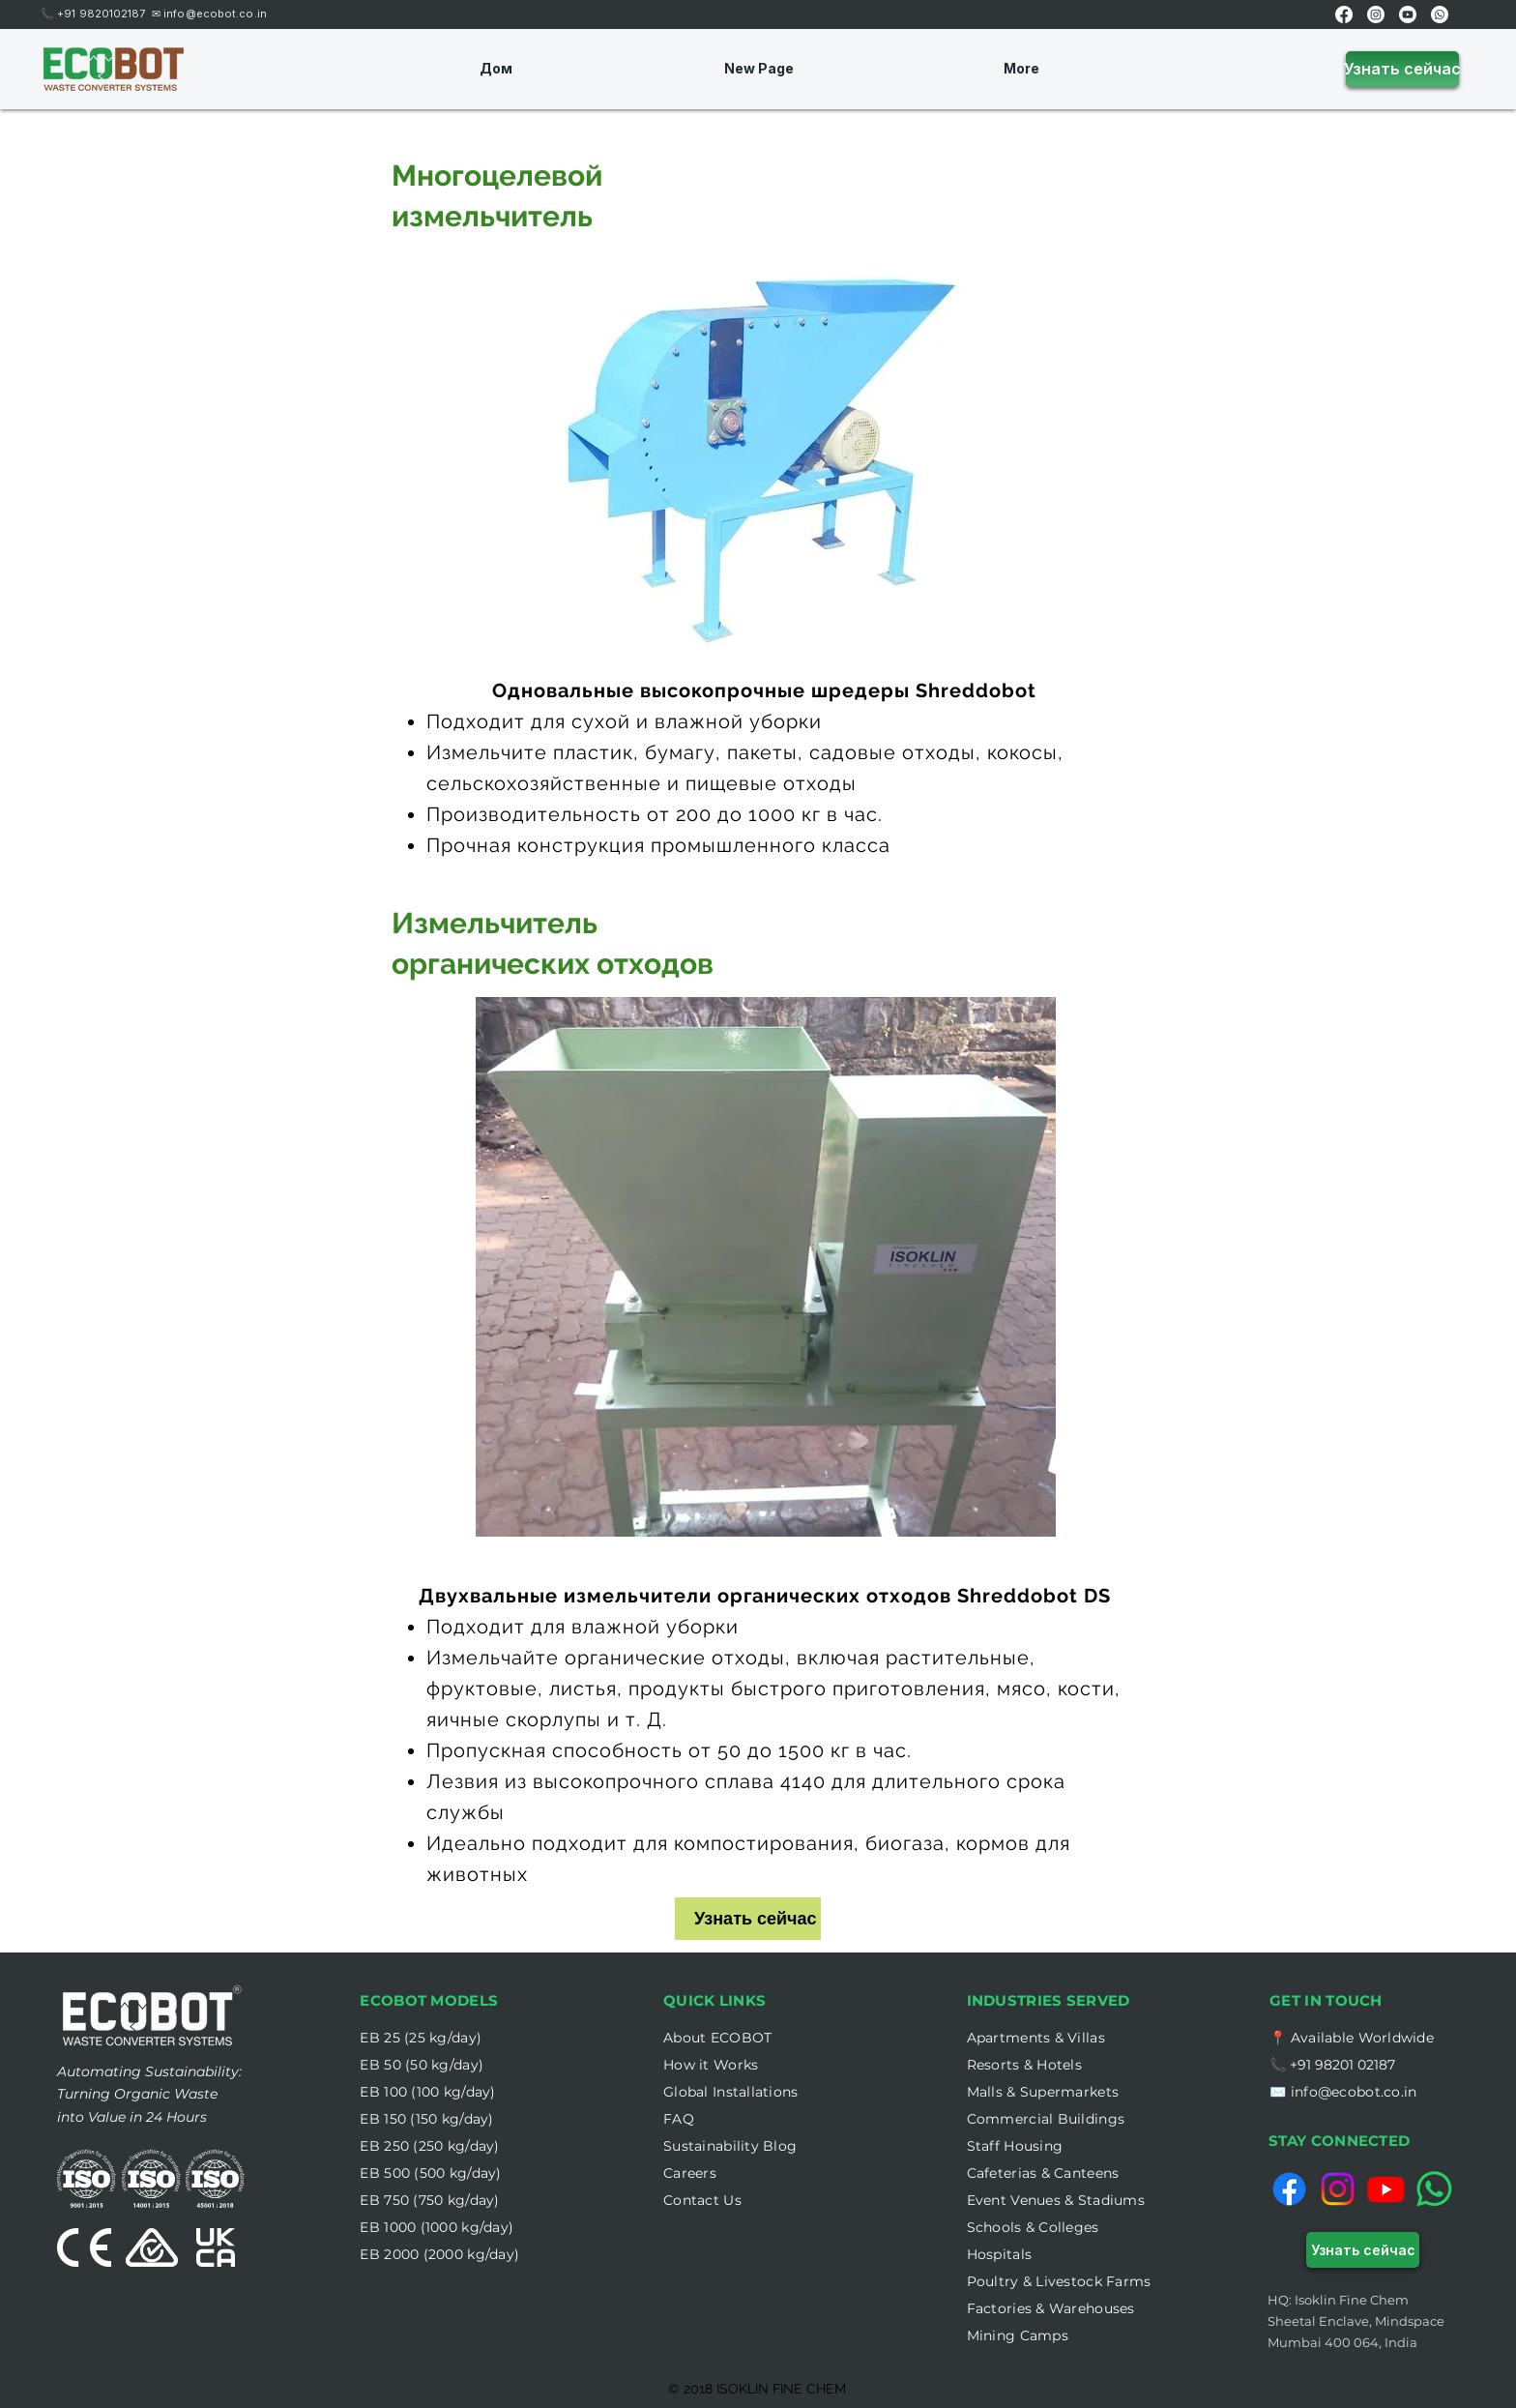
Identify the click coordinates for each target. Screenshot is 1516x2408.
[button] (710, 2064)
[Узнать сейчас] (1402, 69)
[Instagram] (1376, 14)
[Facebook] (1344, 14)
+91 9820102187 (104, 13)
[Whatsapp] (1439, 14)
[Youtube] (1407, 14)
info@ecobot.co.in (215, 13)
